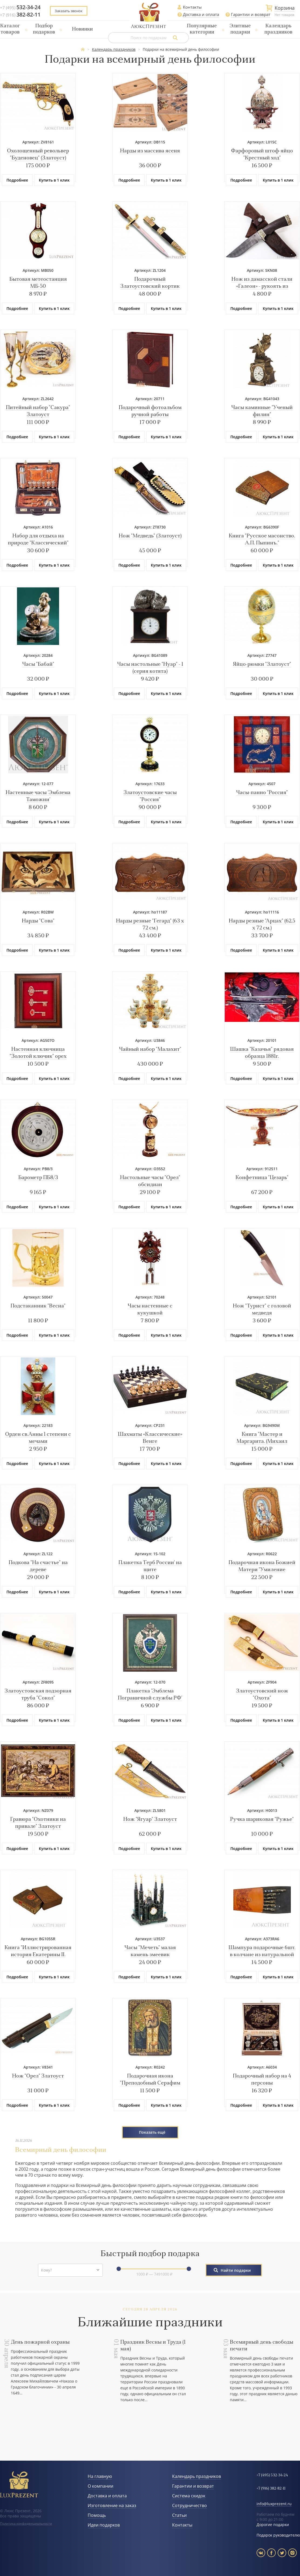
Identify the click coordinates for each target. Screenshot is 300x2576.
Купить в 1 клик (54, 180)
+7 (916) (20, 15)
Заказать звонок (69, 10)
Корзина (285, 8)
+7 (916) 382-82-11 (271, 2489)
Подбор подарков (44, 29)
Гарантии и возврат (250, 14)
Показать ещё (152, 2132)
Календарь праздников (278, 29)
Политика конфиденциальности (26, 2523)
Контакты (192, 7)
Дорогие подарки (273, 2524)
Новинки (82, 29)
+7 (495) (20, 7)
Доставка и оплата (201, 14)
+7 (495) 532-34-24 (272, 2475)
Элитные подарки (240, 29)
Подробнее (17, 180)
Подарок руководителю (278, 2535)
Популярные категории (202, 29)
